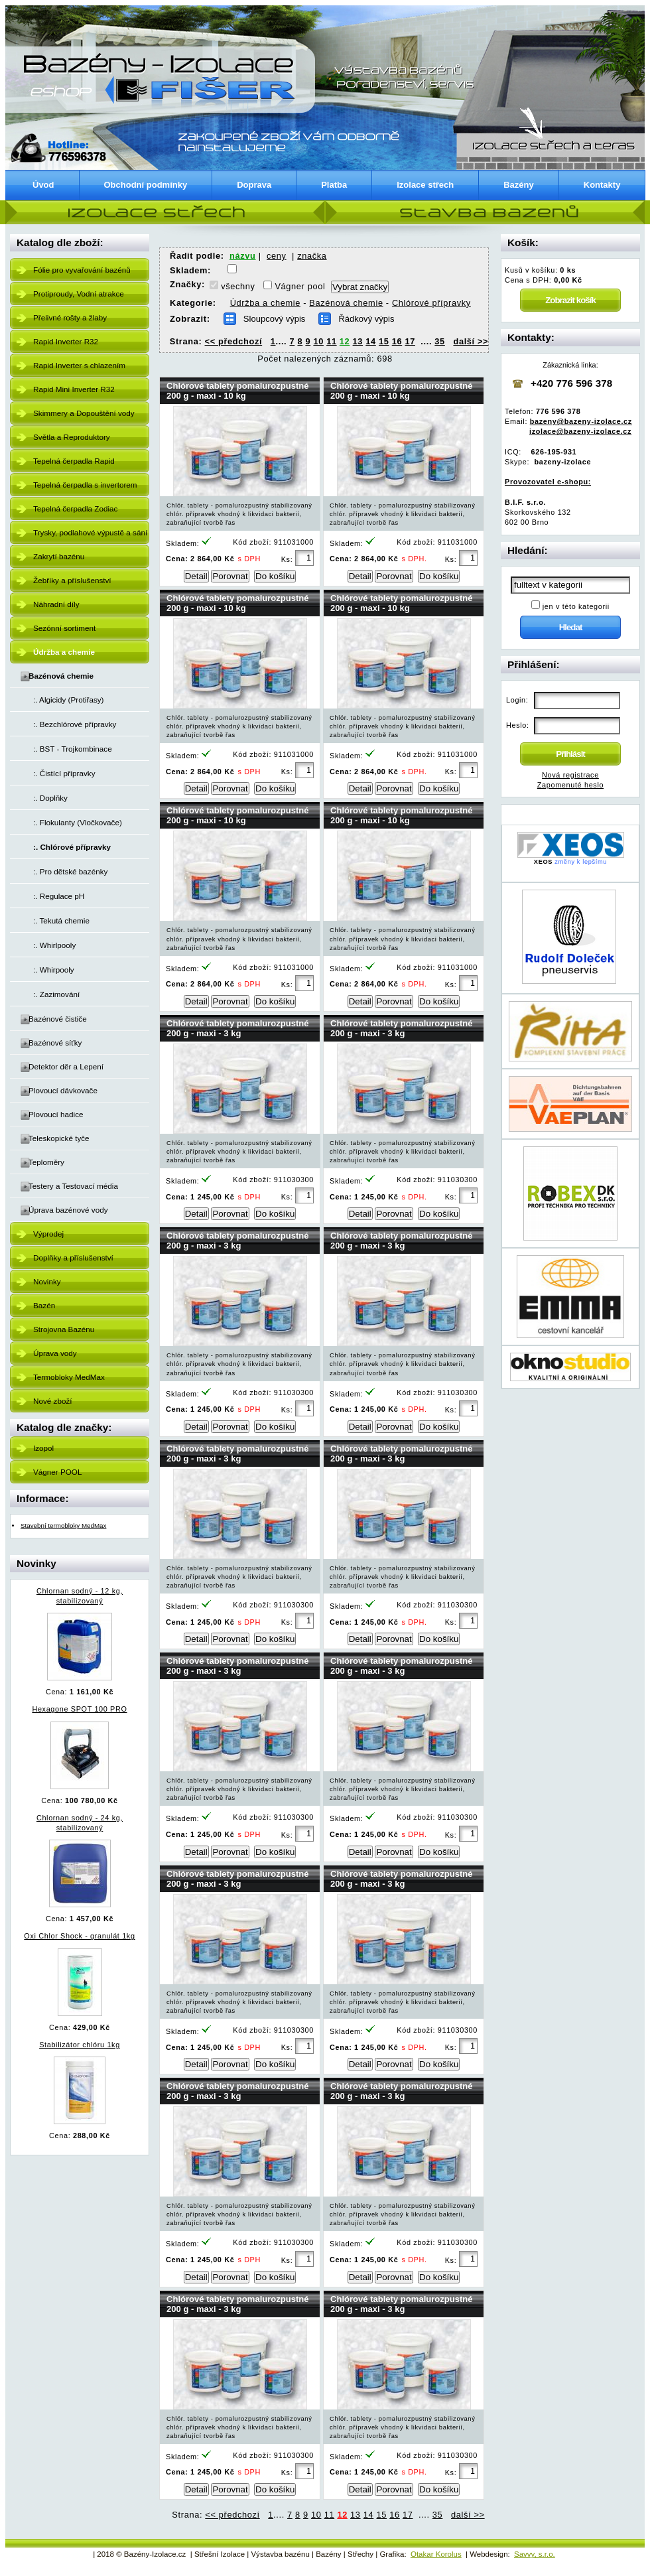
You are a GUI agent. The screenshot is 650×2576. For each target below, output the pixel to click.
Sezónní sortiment (64, 628)
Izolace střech (425, 185)
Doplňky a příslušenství (73, 1257)
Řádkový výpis (366, 319)
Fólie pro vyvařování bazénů (82, 269)
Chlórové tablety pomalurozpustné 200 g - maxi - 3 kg (237, 1028)
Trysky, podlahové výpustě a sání (90, 532)
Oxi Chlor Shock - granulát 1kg (79, 1936)
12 (345, 341)
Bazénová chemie (346, 303)
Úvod (43, 185)
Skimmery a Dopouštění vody (84, 413)
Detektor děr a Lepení (66, 1066)
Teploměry (46, 1162)
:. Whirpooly (53, 969)
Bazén (44, 1305)
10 (318, 341)
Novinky (47, 1281)
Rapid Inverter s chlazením (79, 365)
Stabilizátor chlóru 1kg (79, 2045)
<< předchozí (234, 341)
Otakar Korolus (436, 2554)
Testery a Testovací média (73, 1186)
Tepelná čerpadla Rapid (74, 460)
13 (358, 341)
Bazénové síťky (55, 1042)
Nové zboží (52, 1400)
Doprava (254, 185)
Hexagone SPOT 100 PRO (79, 1709)
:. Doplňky (50, 797)
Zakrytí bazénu (58, 556)
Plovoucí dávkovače (63, 1090)
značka (311, 256)
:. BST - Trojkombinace (72, 748)
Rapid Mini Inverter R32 (74, 389)
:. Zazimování (56, 994)
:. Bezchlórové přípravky (74, 724)
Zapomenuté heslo (570, 785)
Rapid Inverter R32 (65, 341)
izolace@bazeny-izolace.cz (580, 431)
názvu (242, 256)
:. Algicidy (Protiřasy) (68, 699)
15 (384, 341)
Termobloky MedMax (69, 1377)
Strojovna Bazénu (63, 1329)
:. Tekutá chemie (61, 920)
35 (439, 341)
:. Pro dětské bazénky (70, 871)
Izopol (43, 1448)
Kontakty (602, 185)
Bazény (518, 185)
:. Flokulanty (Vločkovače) (77, 822)
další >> (470, 341)
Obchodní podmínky (146, 185)
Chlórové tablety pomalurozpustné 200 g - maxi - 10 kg (237, 391)
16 (397, 341)
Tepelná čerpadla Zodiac (75, 508)
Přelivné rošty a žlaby (70, 317)
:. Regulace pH (58, 896)
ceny (277, 256)
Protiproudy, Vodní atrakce (78, 293)
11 (331, 341)
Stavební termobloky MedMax (63, 1525)
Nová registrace (570, 775)
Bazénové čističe (58, 1018)
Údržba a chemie (265, 303)
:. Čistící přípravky (64, 773)
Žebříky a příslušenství (72, 580)
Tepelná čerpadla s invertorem (85, 484)
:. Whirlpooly (54, 945)
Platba (334, 185)
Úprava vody (55, 1353)
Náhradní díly (56, 604)
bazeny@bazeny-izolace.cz (581, 421)
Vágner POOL (57, 1471)
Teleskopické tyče (59, 1138)
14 (370, 341)
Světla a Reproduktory (71, 437)
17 (410, 341)
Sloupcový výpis (274, 319)
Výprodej (48, 1233)
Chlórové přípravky (431, 303)
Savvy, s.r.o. (534, 2554)
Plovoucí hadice (56, 1114)
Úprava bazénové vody (68, 1209)
